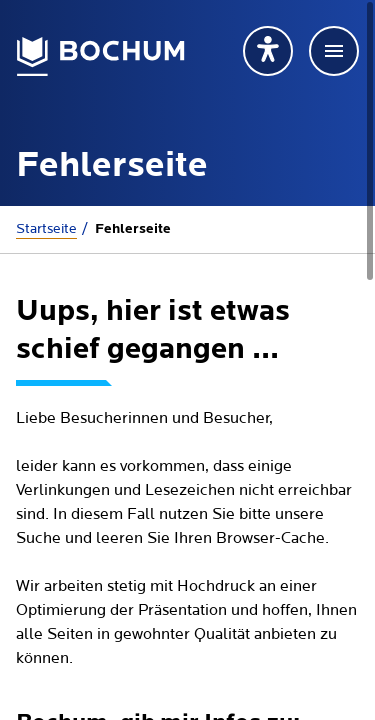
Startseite (46, 229)
